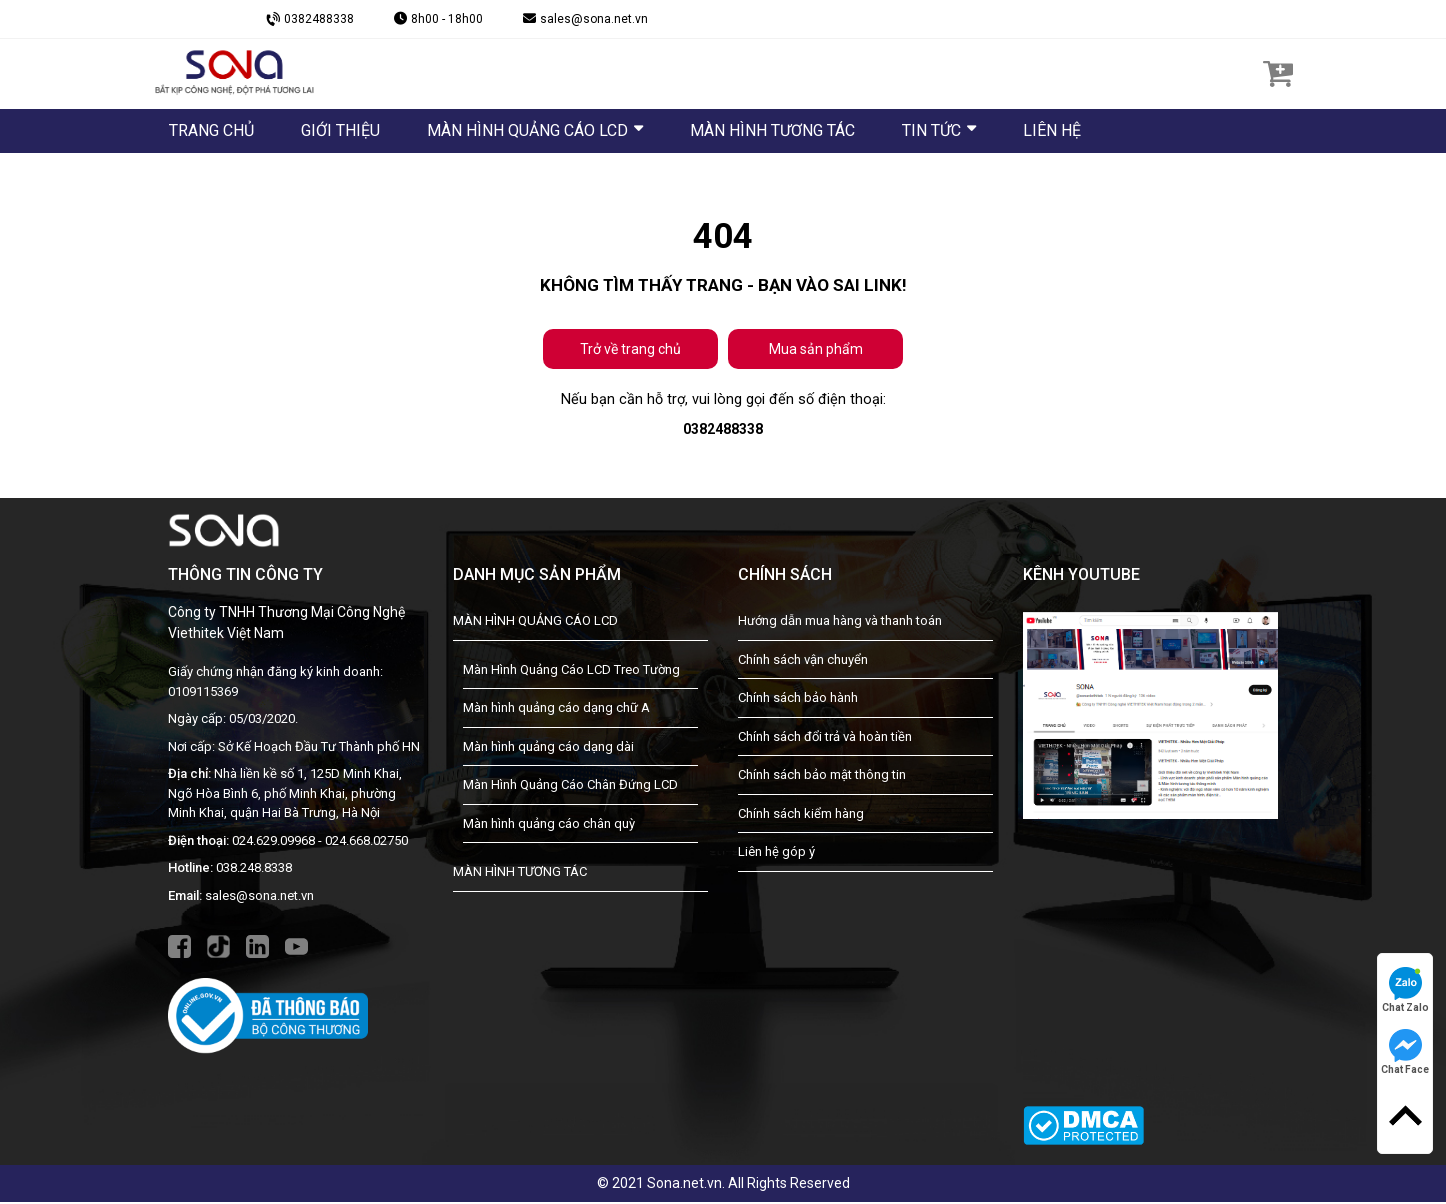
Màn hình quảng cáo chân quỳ (549, 825)
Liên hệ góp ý (776, 854)
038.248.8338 (254, 870)
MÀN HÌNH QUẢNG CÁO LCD (535, 623)
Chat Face (1405, 1052)
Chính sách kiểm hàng (801, 815)
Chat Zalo (1405, 990)
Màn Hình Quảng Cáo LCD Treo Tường (571, 671)
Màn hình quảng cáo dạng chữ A (556, 710)
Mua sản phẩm (816, 349)
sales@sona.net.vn (259, 897)
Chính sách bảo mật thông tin (822, 777)
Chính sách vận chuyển (803, 661)
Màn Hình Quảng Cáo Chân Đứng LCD (570, 787)
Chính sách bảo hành (798, 700)
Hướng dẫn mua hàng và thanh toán (840, 623)
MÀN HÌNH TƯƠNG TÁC (520, 874)
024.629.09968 (273, 842)
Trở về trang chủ (630, 349)
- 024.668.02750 (363, 842)
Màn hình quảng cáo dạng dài (548, 748)
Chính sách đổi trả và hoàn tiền (825, 738)
